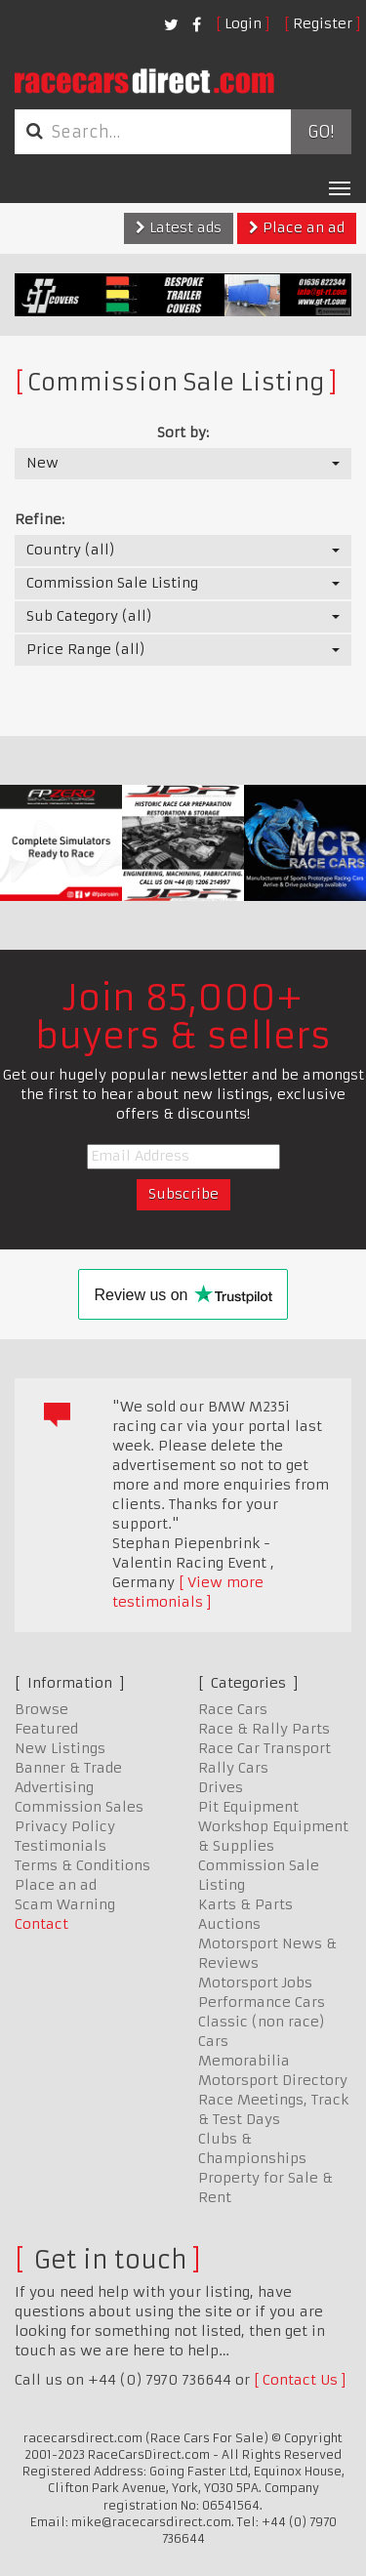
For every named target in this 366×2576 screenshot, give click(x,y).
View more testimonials (188, 1592)
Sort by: (183, 432)
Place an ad (297, 227)
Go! (320, 132)
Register (322, 23)
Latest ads (179, 227)
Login (243, 23)
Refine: (39, 519)
